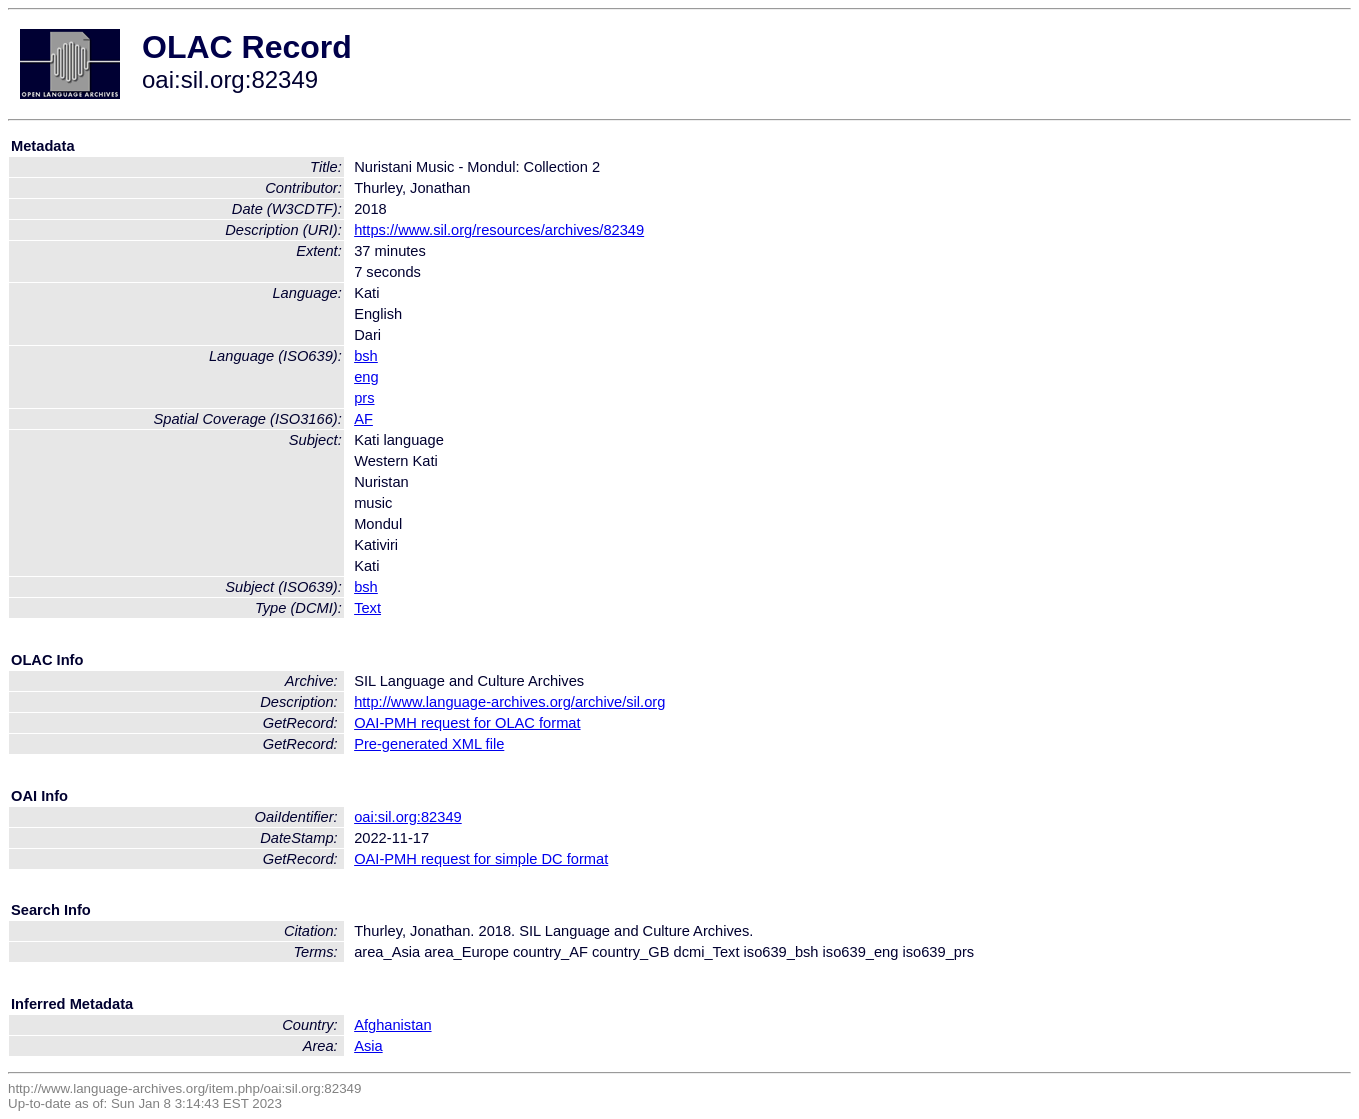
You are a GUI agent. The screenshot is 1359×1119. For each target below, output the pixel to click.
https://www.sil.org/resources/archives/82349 (499, 230)
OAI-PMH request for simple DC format (481, 859)
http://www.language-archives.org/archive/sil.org (509, 702)
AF (363, 419)
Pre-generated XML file (429, 744)
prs (364, 398)
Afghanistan (392, 1025)
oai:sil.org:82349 (408, 817)
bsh (366, 356)
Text (367, 608)
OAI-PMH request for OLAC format (467, 723)
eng (366, 377)
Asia (368, 1046)
